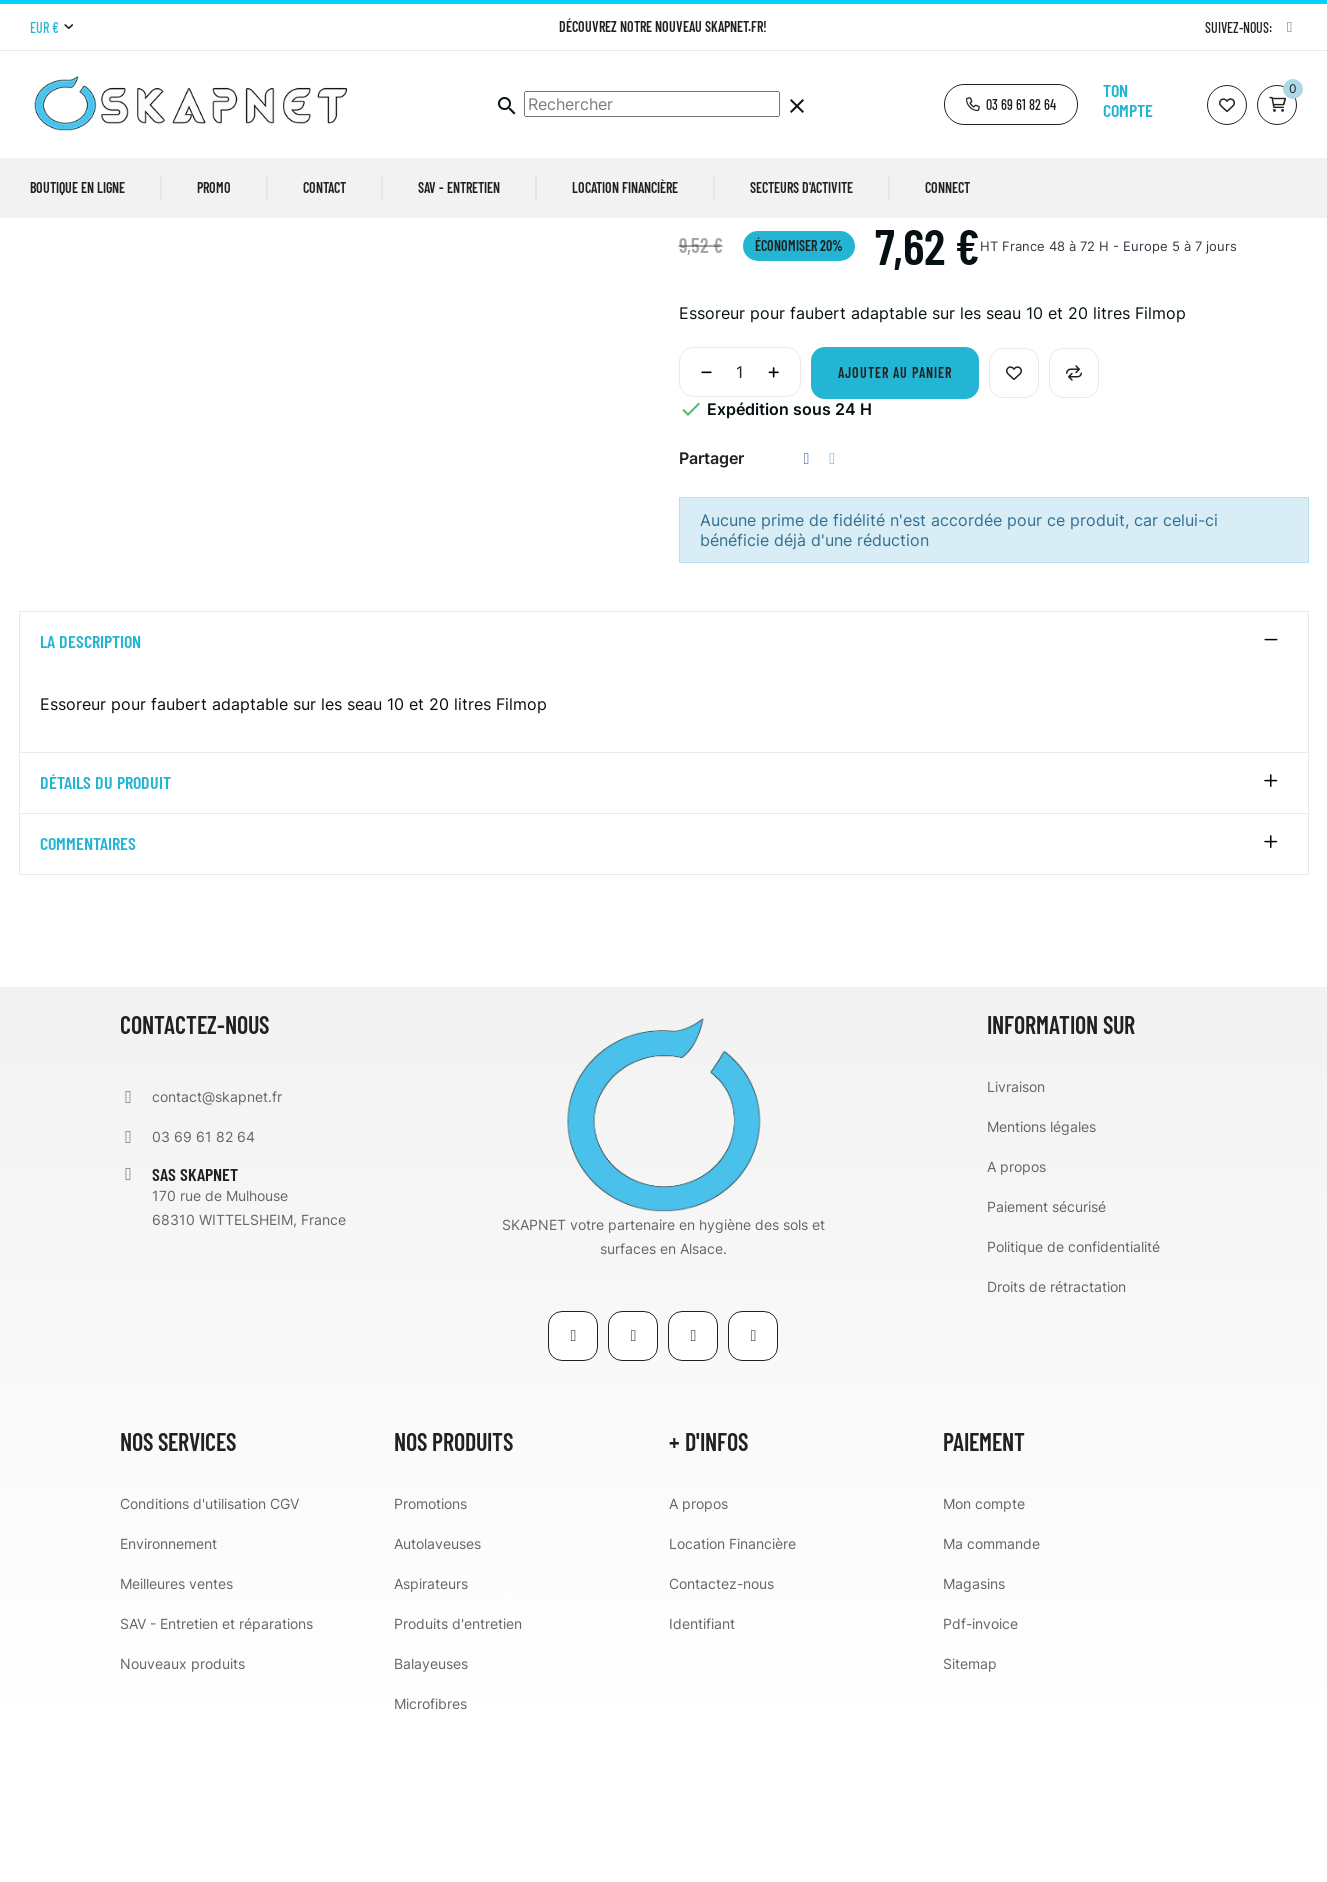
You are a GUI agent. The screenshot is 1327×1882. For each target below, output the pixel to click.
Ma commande (991, 1696)
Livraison (1016, 1239)
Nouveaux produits (182, 1816)
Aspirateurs (431, 1736)
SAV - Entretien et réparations (216, 1776)
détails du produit (105, 937)
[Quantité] (740, 526)
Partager (807, 612)
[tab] (664, 796)
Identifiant (702, 1776)
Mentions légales (1041, 1279)
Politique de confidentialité (1073, 1399)
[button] (1011, 104)
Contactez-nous (721, 1736)
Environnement (168, 1696)
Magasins (974, 1736)
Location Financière (732, 1696)
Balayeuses (431, 1816)
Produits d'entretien (458, 1776)
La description (90, 796)
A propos (1016, 1319)
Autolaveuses (437, 1696)
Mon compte (984, 1656)
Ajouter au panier (895, 526)
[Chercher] (652, 104)
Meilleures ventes (176, 1736)
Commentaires (88, 998)
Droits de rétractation (1056, 1439)
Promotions (430, 1656)
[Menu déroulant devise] (51, 28)
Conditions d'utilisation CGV (209, 1656)
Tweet (832, 612)
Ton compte (1128, 100)
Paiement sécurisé (1046, 1359)
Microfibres (430, 1856)
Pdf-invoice (980, 1776)
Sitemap (970, 1816)
